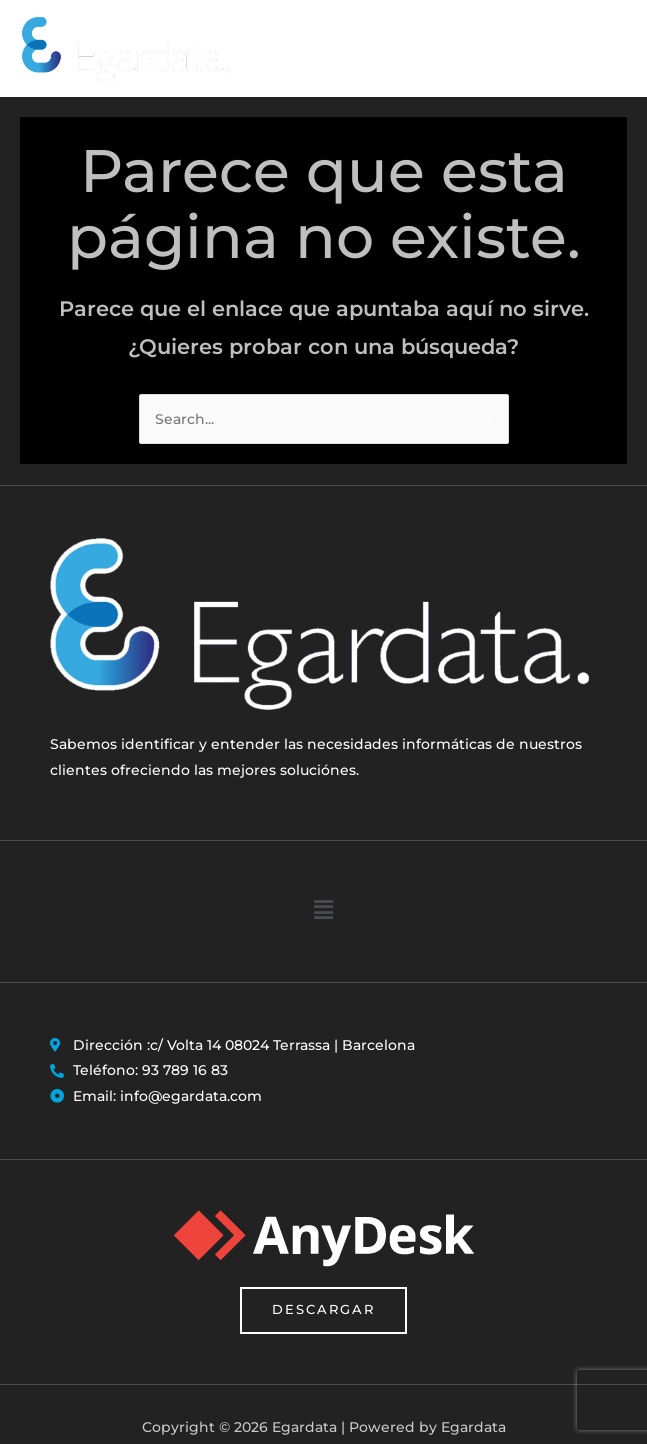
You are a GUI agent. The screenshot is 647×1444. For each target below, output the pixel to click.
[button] (323, 913)
